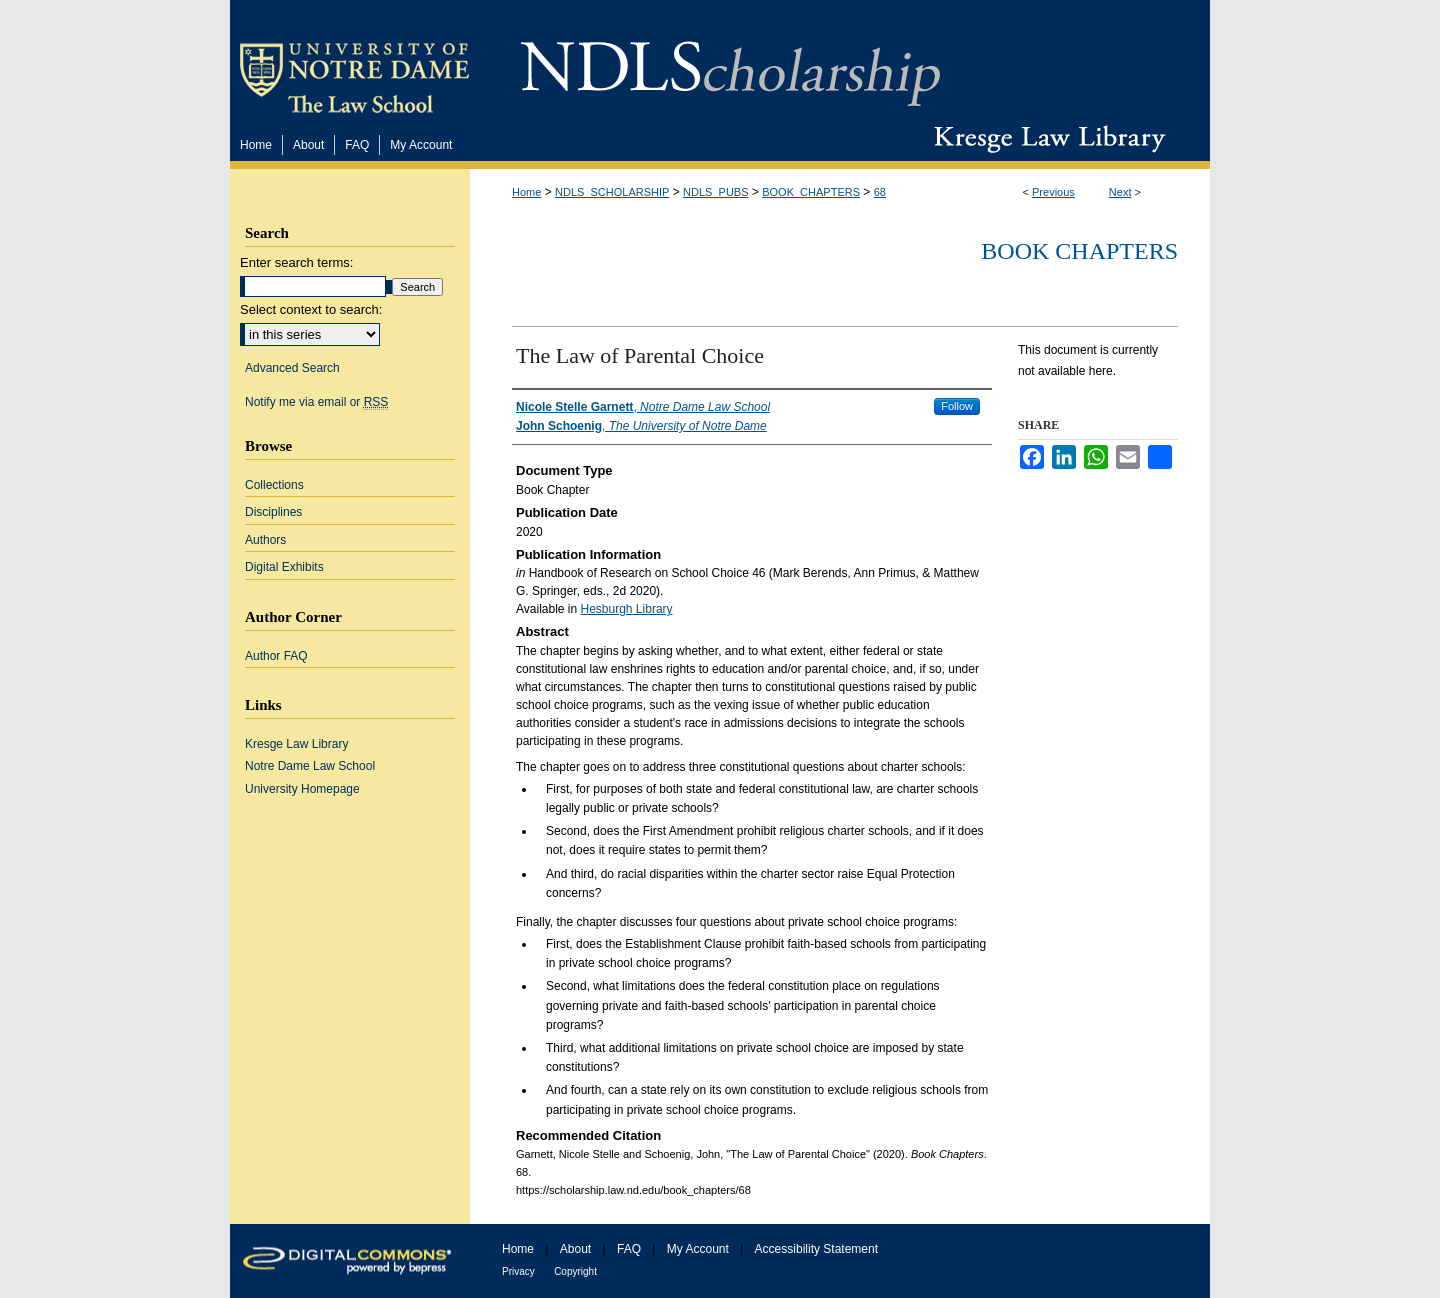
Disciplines (273, 512)
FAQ (629, 1249)
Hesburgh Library (627, 609)
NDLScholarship (730, 62)
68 (880, 192)
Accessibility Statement (816, 1249)
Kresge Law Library (1045, 139)
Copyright (575, 1271)
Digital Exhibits (284, 567)
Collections (274, 485)
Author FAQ (276, 656)
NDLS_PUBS (715, 192)
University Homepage (302, 789)
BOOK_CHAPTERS (811, 192)
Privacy (518, 1271)
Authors (265, 540)
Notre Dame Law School (310, 766)
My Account (698, 1249)
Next (1120, 192)
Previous (1053, 192)
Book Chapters (1079, 251)
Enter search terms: (296, 262)
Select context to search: (311, 309)
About (575, 1249)
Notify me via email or (316, 402)
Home (526, 192)
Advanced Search (292, 368)
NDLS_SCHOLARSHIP (612, 192)
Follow (957, 406)
